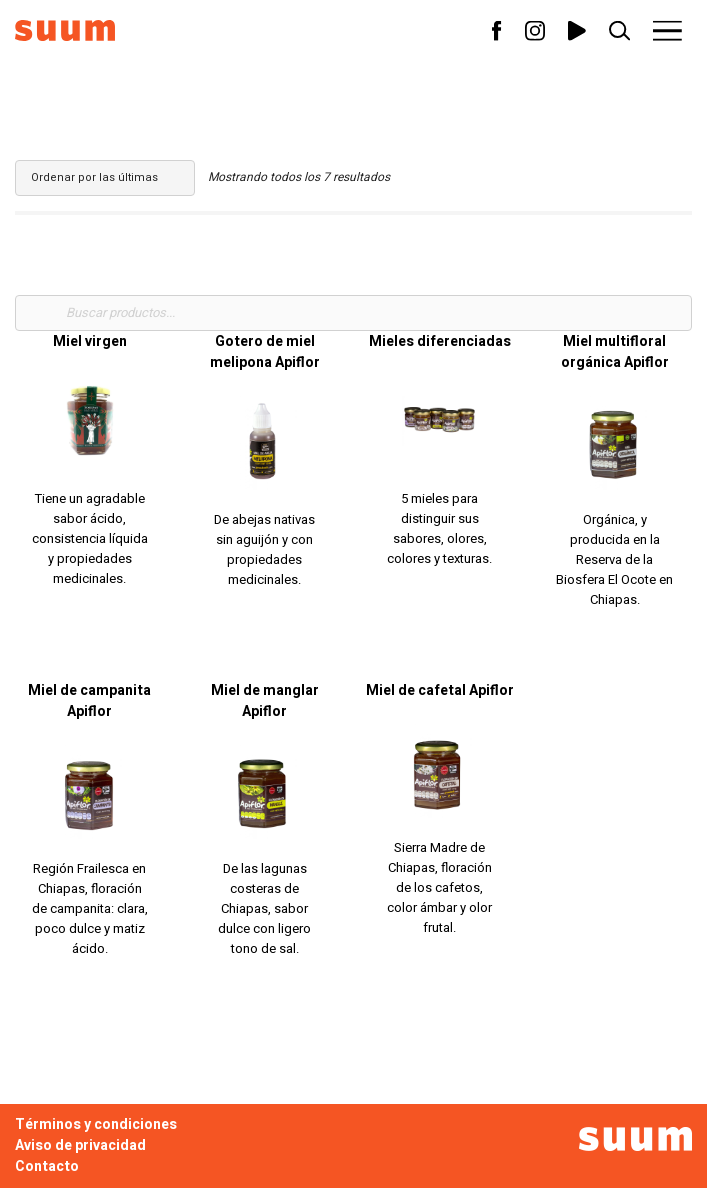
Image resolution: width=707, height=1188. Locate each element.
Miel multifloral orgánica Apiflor (615, 352)
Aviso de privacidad (80, 1145)
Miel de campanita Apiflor (89, 701)
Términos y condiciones (96, 1124)
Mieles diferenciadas (440, 341)
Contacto (47, 1166)
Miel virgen (90, 341)
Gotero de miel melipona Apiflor (265, 352)
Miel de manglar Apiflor (265, 701)
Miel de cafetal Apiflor (440, 690)
